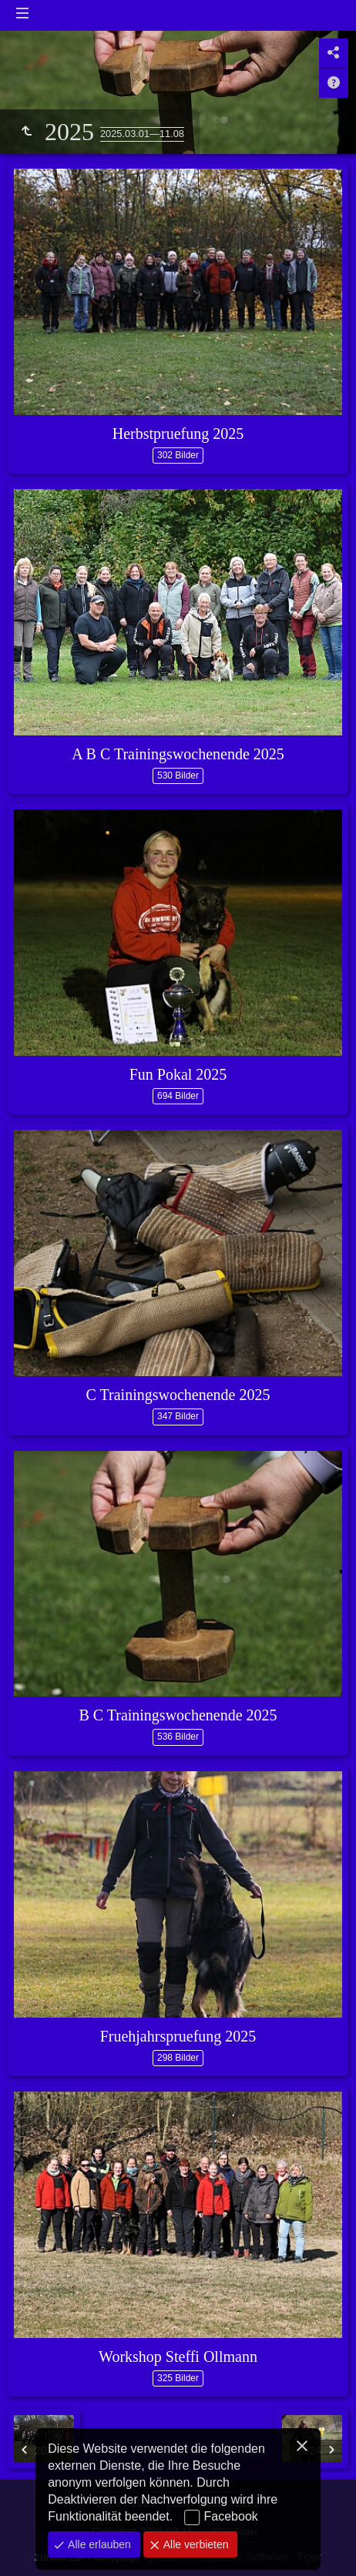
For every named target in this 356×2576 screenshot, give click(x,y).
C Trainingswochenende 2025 (178, 1394)
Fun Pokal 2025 (178, 1074)
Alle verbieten (194, 2544)
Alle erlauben (98, 2544)
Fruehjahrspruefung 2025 (178, 2036)
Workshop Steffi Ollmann (178, 2356)
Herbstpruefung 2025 (178, 433)
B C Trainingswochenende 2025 (178, 1715)
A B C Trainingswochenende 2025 (178, 753)
